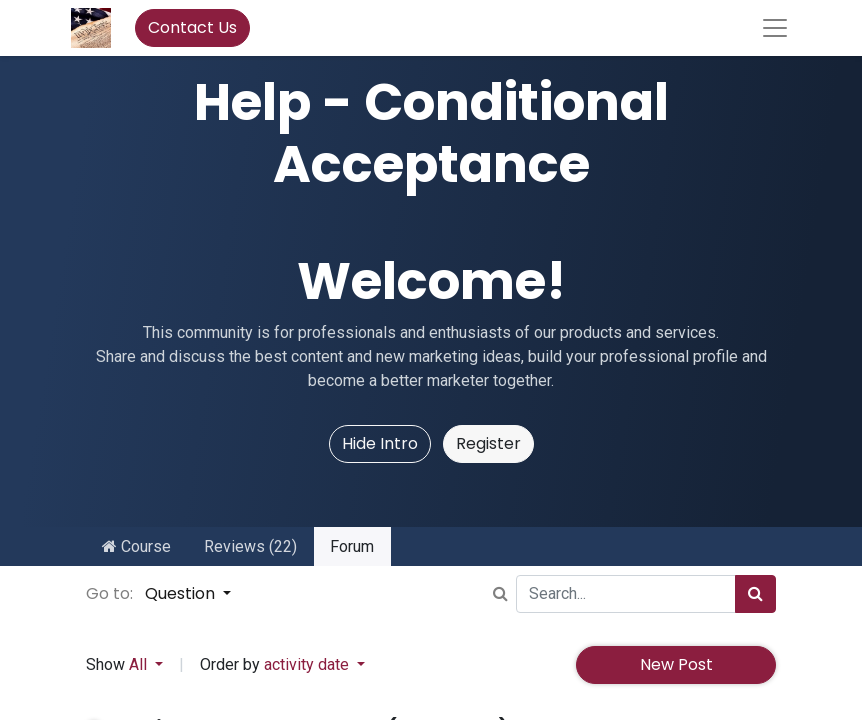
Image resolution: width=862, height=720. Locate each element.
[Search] (755, 594)
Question (182, 593)
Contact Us (192, 27)
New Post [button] (676, 664)
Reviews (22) (250, 546)
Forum (352, 546)
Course (136, 546)
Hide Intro (380, 443)
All (140, 664)
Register (488, 443)
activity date (308, 664)
